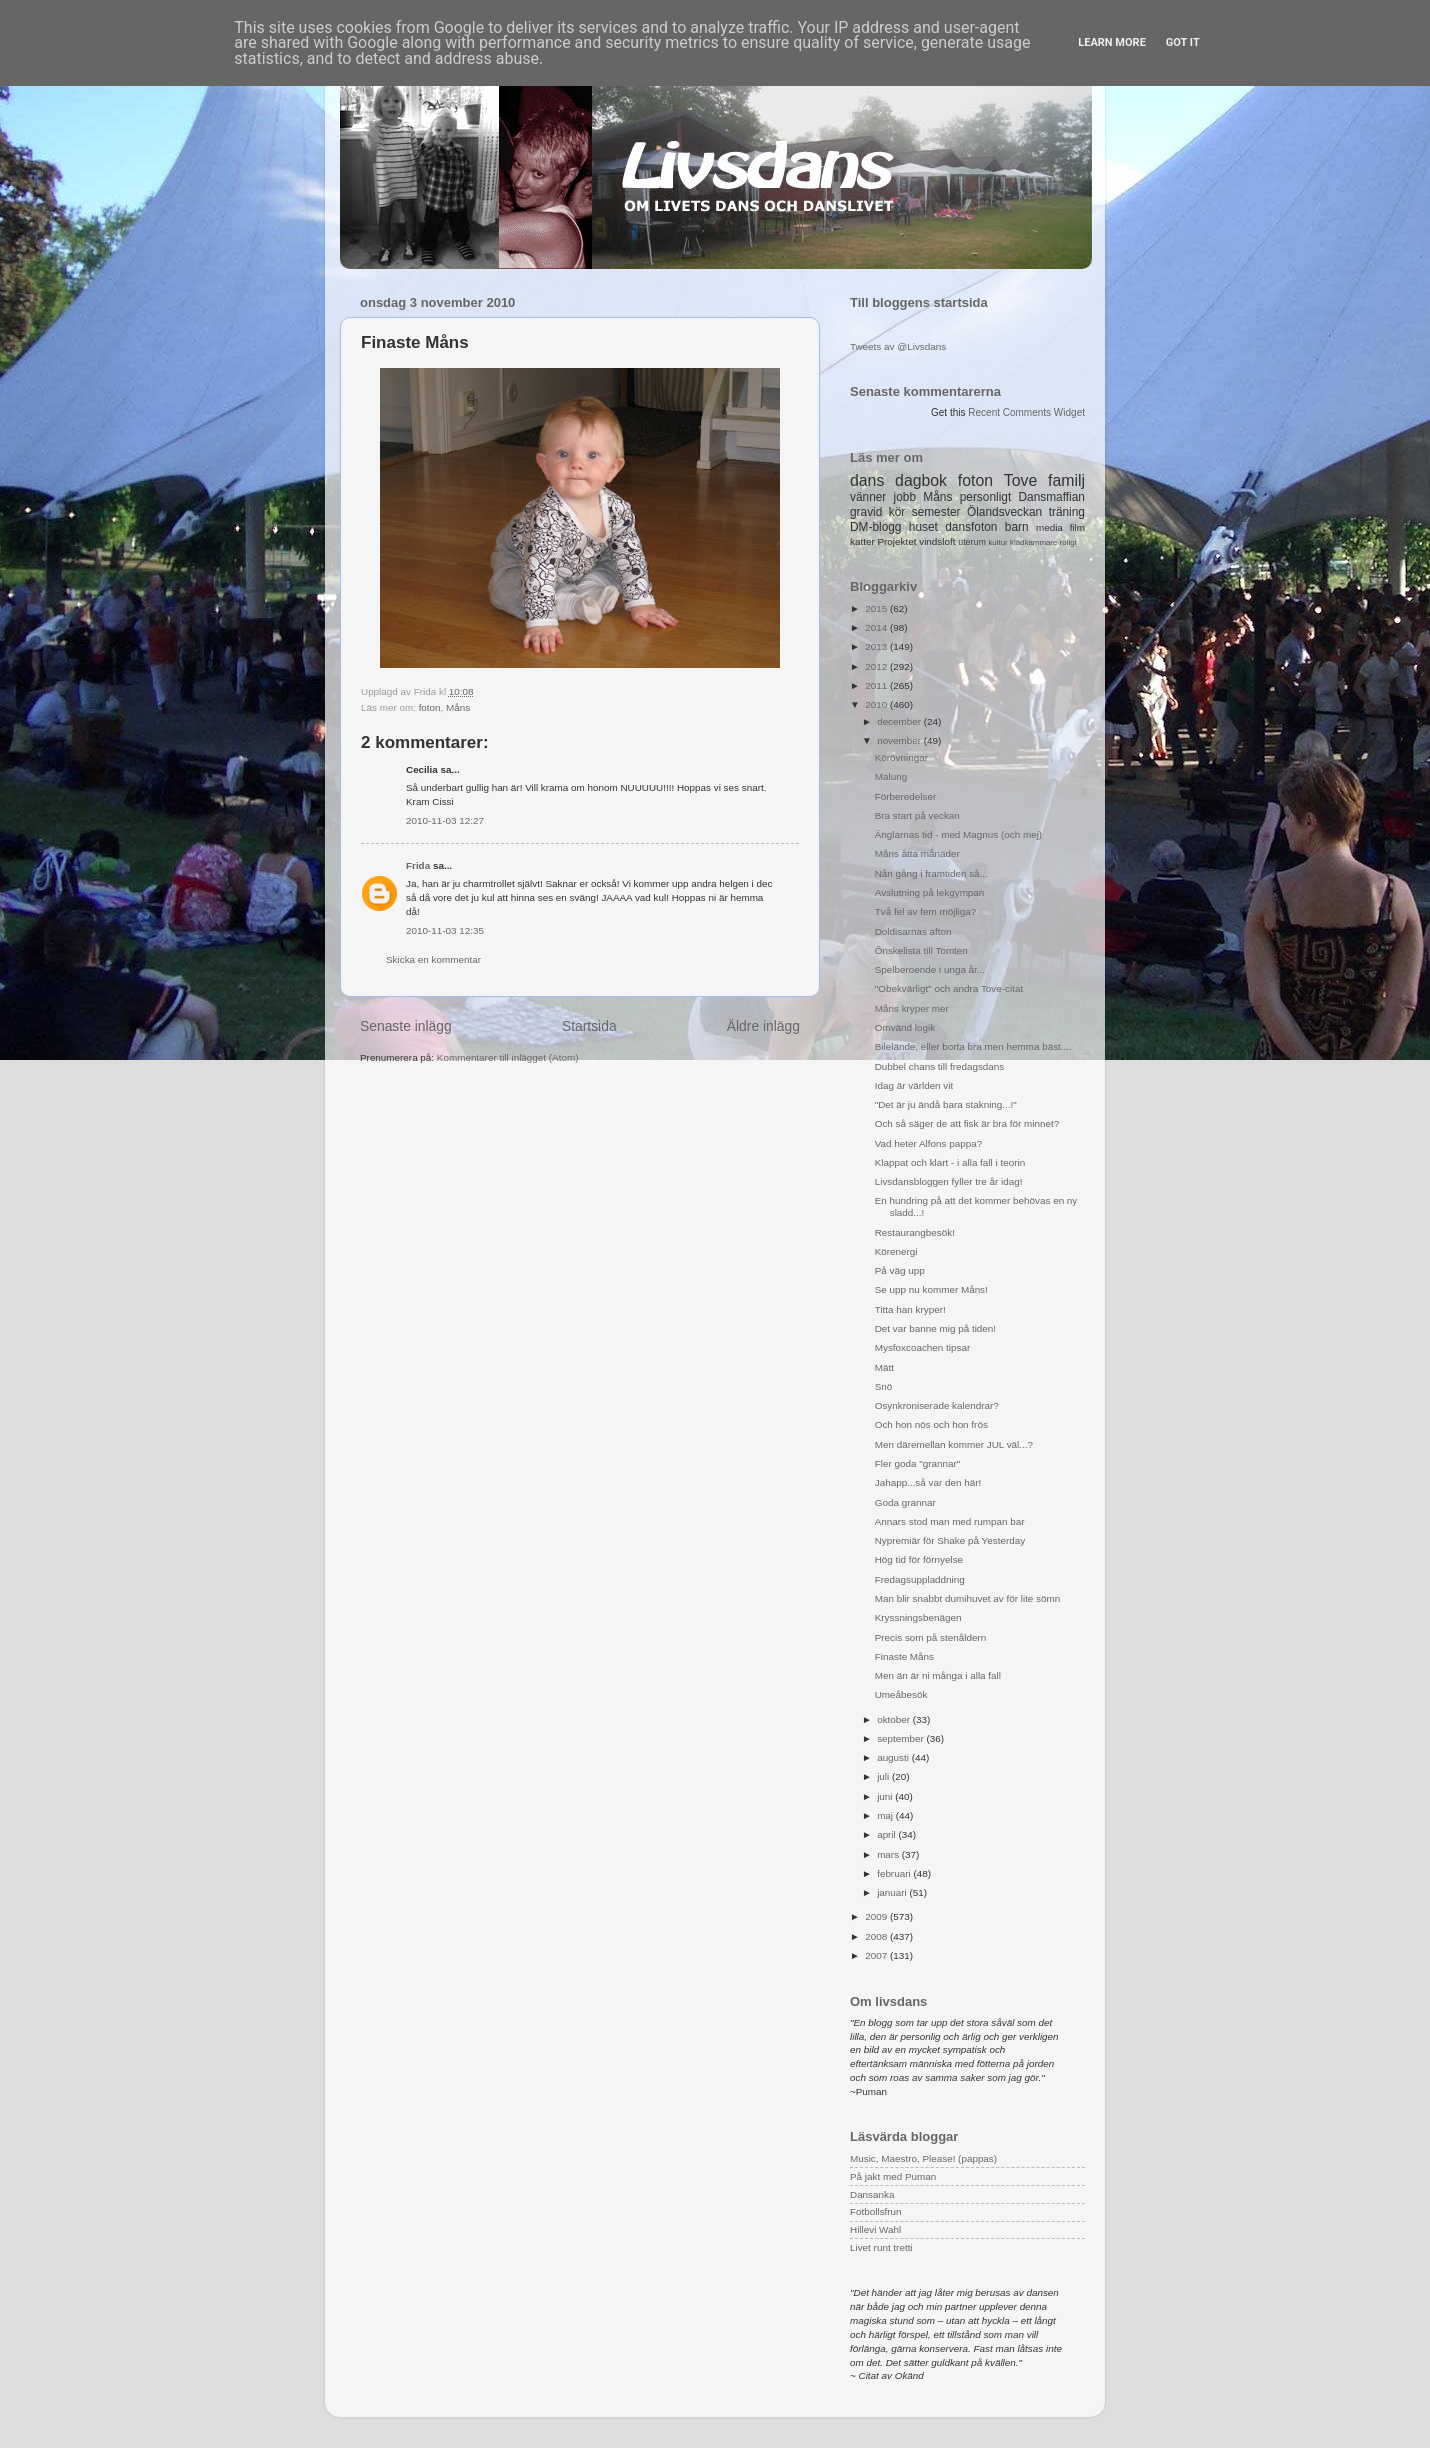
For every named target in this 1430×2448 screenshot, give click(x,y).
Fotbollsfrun (876, 2211)
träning (1067, 512)
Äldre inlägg (763, 1026)
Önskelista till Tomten (921, 950)
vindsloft (937, 541)
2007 (877, 1955)
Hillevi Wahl (875, 2229)
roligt (1068, 542)
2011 (877, 685)
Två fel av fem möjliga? (926, 911)
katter (862, 541)
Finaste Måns (904, 1656)
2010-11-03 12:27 (445, 820)
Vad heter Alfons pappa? (928, 1143)
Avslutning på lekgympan (930, 892)
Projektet (896, 541)
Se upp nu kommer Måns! (931, 1289)
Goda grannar (905, 1502)
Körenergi (896, 1251)
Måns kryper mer (912, 1008)
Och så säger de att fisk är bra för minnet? (967, 1123)
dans (867, 480)
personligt (986, 497)
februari (895, 1873)
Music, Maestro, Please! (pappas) (923, 2158)
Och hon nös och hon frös (931, 1424)
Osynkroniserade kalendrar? (937, 1405)
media (1049, 527)
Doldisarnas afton (913, 931)
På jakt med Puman (893, 2176)
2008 (877, 1936)
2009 (877, 1916)
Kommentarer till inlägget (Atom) (508, 1057)
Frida (418, 865)
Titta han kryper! (910, 1309)
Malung (891, 776)
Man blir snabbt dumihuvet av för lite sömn (968, 1598)
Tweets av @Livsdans (898, 346)
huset (923, 527)
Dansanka (872, 2194)
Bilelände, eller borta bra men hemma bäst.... (973, 1046)
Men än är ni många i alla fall (938, 1675)
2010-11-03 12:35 (445, 930)
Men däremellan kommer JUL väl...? (954, 1444)
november (900, 740)
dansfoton (971, 527)
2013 (877, 646)
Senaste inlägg (406, 1026)
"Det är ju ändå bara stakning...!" (946, 1104)
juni (886, 1796)
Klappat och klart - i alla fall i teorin (950, 1162)
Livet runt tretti (881, 2247)
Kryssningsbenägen (918, 1617)
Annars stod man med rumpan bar (950, 1521)
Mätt (884, 1367)
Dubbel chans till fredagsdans (940, 1066)
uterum (972, 542)
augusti (894, 1757)
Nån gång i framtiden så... (931, 873)
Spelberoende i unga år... (930, 969)
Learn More (1112, 42)
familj (1066, 480)
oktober (895, 1719)
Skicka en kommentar (433, 959)
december (900, 721)
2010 (877, 704)
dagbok (921, 480)
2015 (877, 608)
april (887, 1834)
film (1077, 527)
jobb (905, 497)
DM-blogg (875, 527)
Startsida (589, 1026)
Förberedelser (905, 796)
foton (430, 707)
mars (889, 1854)
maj (886, 1815)
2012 (877, 666)
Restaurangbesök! (915, 1232)
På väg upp (900, 1270)
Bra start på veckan (917, 815)
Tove (1020, 480)
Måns (458, 707)
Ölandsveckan (1004, 512)
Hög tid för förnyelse (919, 1559)
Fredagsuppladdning (920, 1579)
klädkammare (1033, 542)
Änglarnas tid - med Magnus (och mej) (958, 834)
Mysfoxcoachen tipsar (923, 1347)
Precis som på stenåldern (930, 1637)
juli (884, 1776)
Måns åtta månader (917, 853)
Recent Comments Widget (1026, 412)
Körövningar (901, 757)
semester (936, 512)
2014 (877, 627)
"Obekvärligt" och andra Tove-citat (949, 988)
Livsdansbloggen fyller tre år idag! (949, 1181)
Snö (884, 1386)
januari (893, 1892)
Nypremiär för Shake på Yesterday (950, 1540)
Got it (1183, 42)
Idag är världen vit (914, 1085)
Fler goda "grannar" (918, 1463)
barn (1017, 527)
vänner (868, 497)
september (901, 1738)
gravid (866, 512)
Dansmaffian (1052, 497)
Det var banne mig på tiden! (935, 1328)
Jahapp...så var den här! (928, 1482)
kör (897, 512)
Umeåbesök (901, 1694)
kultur (997, 542)
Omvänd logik (905, 1027)
